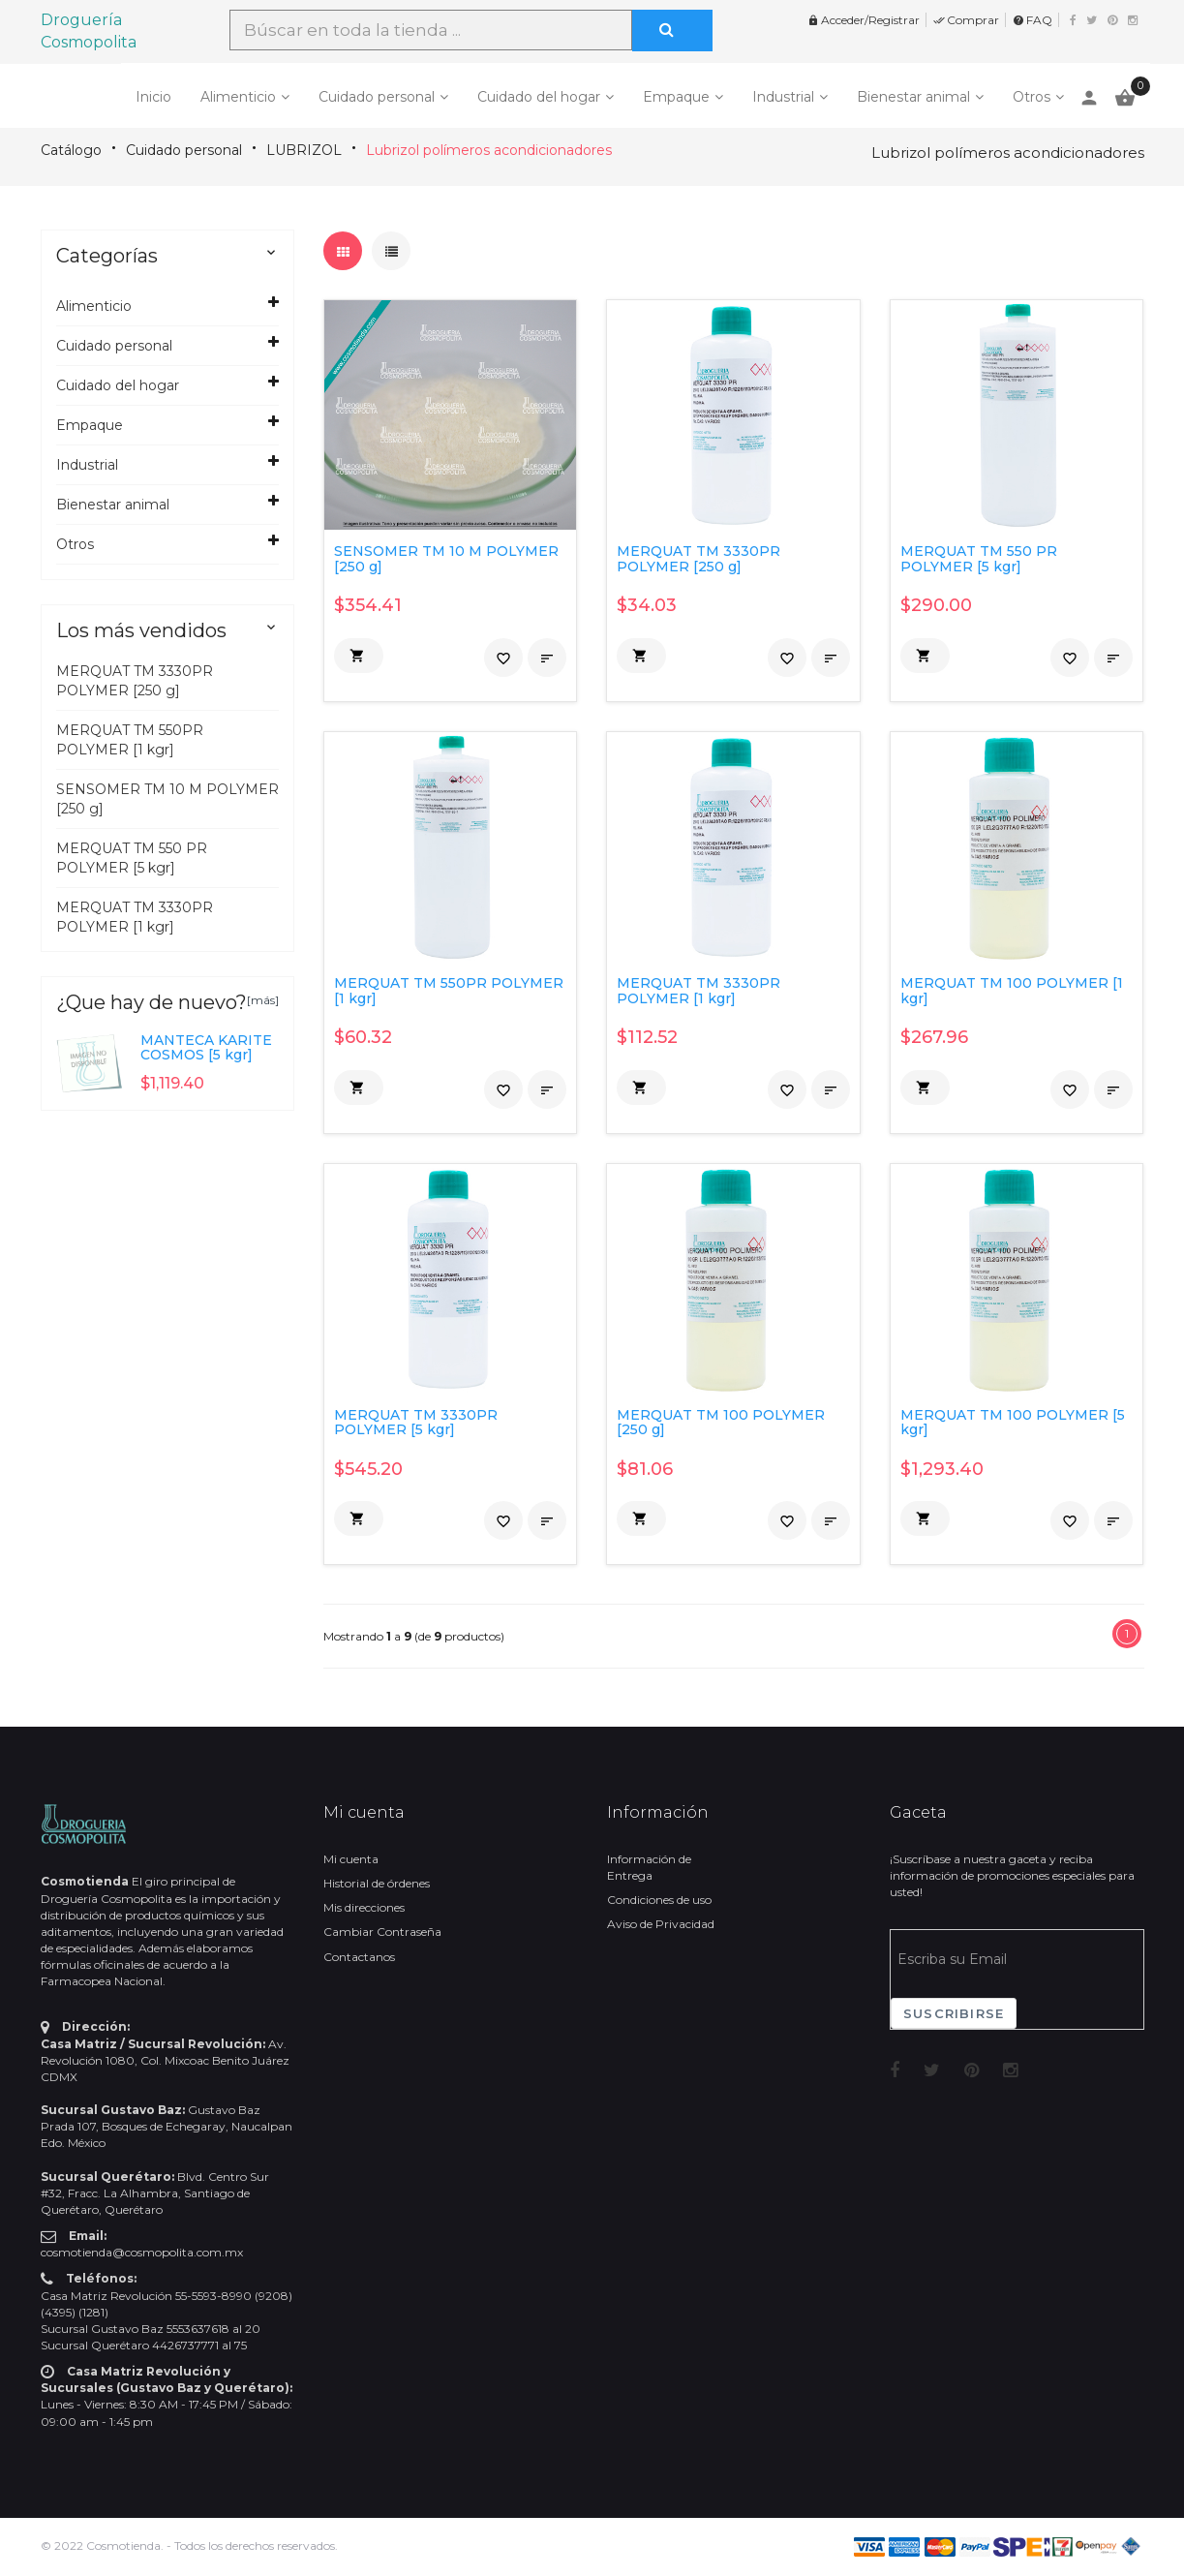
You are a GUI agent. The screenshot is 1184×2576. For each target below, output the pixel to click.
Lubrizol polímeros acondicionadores (489, 150)
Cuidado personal (377, 97)
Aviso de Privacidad (660, 1924)
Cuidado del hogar (538, 97)
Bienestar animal (913, 97)
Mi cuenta (351, 1859)
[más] (263, 1000)
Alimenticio (238, 97)
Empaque (676, 97)
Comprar (966, 20)
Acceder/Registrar (863, 20)
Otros (1031, 97)
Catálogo (71, 150)
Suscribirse (953, 2013)
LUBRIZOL (304, 150)
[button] (358, 655)
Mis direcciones (364, 1907)
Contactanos (359, 1956)
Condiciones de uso (659, 1899)
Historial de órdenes (376, 1883)
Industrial (783, 97)
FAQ (1032, 20)
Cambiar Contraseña (382, 1931)
